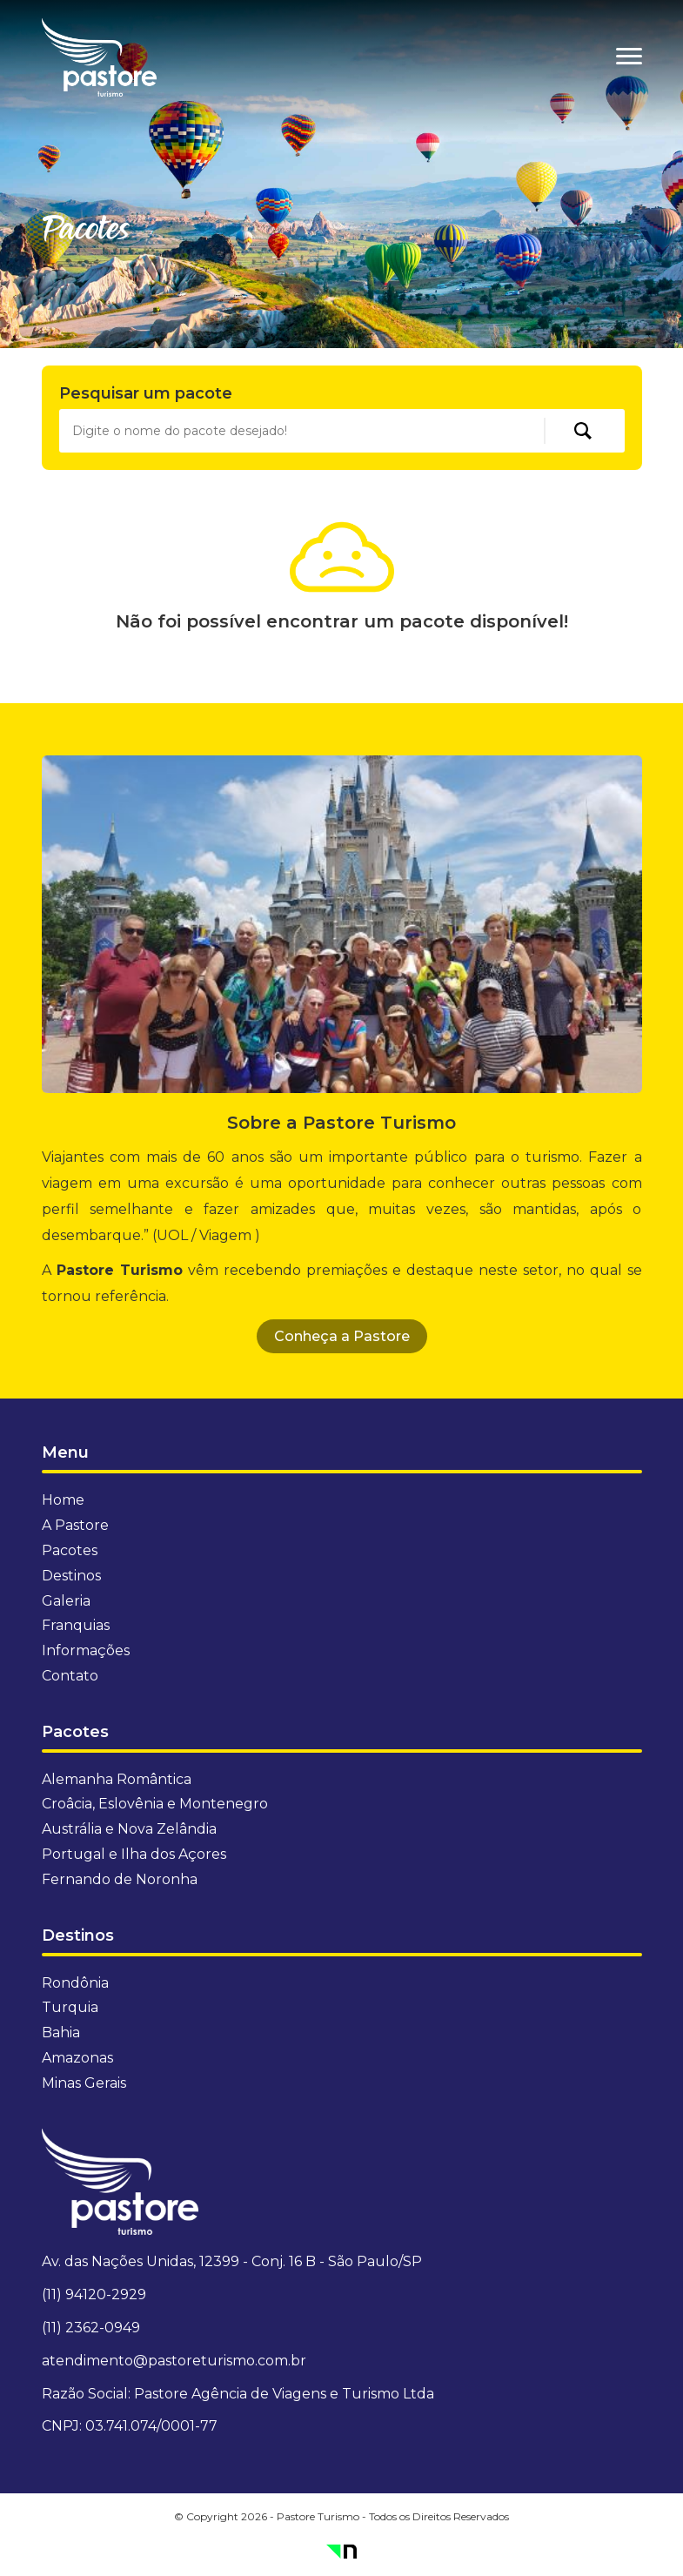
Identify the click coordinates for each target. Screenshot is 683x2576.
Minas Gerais (84, 2083)
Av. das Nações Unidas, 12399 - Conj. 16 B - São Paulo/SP (232, 2261)
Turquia (70, 2007)
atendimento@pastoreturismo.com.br (174, 2360)
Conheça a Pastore (342, 1336)
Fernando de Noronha (120, 1879)
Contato (70, 1675)
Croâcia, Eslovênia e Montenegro (155, 1803)
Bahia (61, 2032)
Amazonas (77, 2057)
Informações (86, 1650)
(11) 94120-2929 (94, 2294)
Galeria (66, 1601)
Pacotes (69, 1550)
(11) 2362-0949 (91, 2327)
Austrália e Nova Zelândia (129, 1829)
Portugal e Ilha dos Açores (134, 1854)
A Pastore (75, 1525)
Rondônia (75, 1983)
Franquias (76, 1625)
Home (63, 1500)
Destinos (71, 1575)
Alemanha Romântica (116, 1779)
